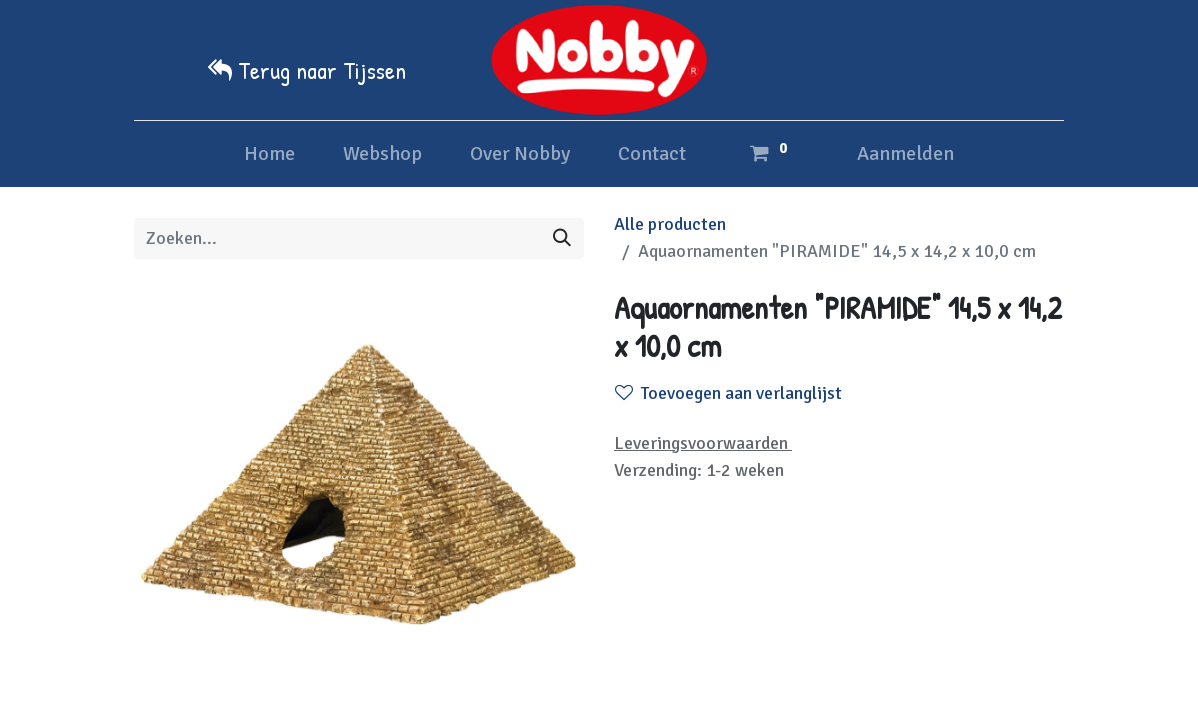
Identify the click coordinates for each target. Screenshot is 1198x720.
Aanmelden (905, 153)
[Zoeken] (562, 238)
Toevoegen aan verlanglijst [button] (728, 393)
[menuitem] (269, 154)
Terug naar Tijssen (322, 70)
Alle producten (670, 224)
